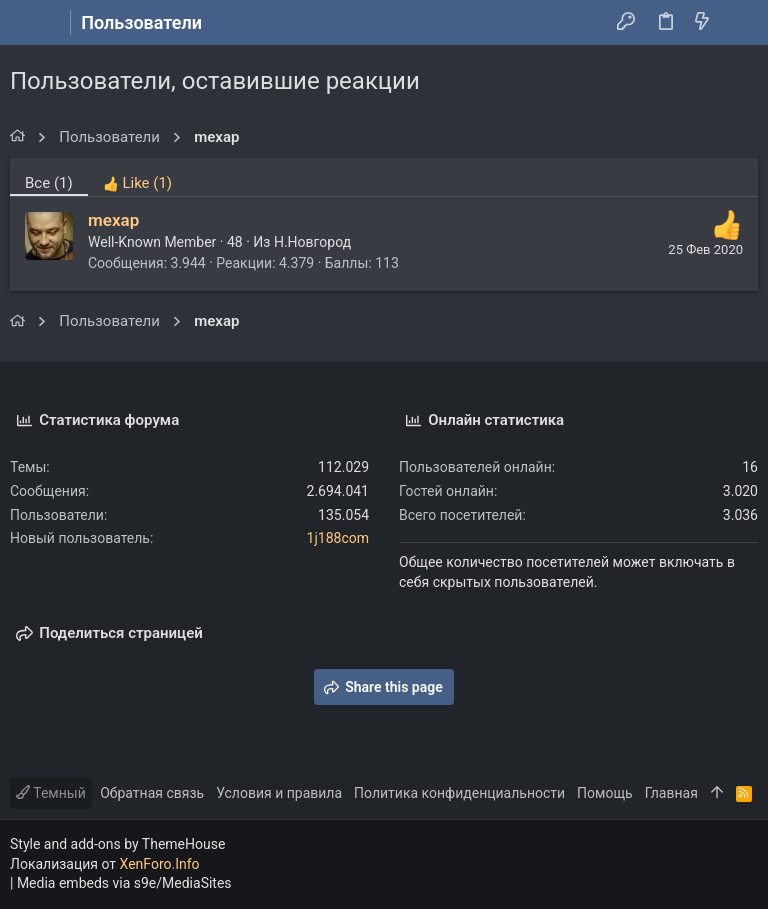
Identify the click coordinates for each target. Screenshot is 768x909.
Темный (51, 793)
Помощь (605, 793)
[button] (30, 23)
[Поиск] (738, 23)
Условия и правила (279, 793)
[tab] (137, 177)
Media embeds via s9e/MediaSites (124, 883)
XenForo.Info (160, 864)
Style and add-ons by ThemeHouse (117, 844)
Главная (671, 793)
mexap (113, 220)
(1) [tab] (49, 183)
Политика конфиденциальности (459, 793)
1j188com (338, 538)
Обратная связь (152, 793)
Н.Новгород (312, 242)
